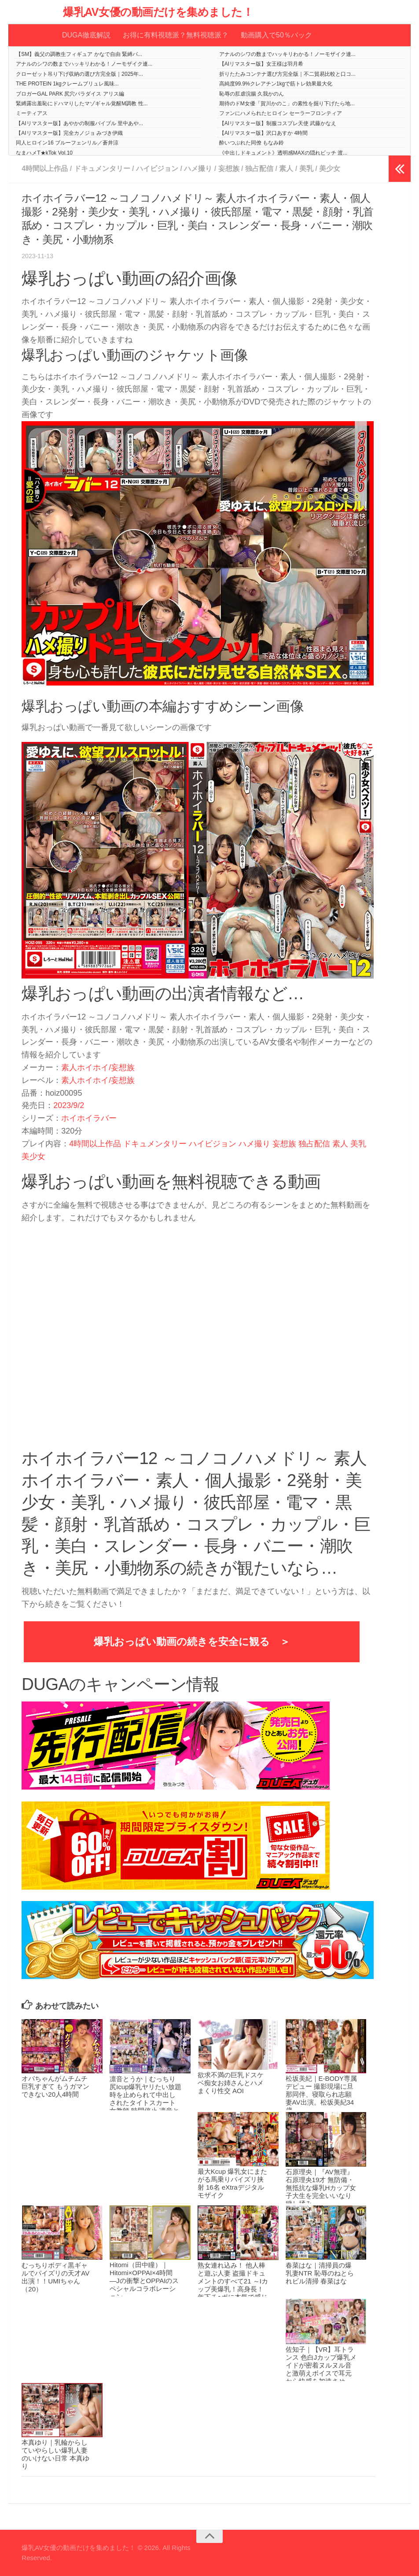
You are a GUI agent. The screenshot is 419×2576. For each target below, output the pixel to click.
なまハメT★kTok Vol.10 (44, 153)
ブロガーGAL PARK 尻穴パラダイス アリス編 (70, 94)
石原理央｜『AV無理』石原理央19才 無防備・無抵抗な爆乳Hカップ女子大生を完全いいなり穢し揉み (321, 2187)
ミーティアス (32, 113)
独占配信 (259, 168)
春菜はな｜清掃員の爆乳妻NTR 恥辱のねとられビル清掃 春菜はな (320, 2273)
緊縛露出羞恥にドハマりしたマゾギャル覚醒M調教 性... (81, 103)
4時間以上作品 (45, 168)
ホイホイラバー (89, 1118)
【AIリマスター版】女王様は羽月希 (261, 64)
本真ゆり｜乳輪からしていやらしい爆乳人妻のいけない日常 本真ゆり (55, 2454)
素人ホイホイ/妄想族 (98, 1067)
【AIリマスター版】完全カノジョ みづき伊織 (69, 133)
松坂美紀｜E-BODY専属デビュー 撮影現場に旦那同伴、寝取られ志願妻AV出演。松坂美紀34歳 (321, 2094)
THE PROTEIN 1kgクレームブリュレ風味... (67, 84)
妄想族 (228, 168)
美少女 (329, 168)
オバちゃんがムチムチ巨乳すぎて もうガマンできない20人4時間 (55, 2086)
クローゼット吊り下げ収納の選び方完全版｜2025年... (79, 74)
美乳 (306, 168)
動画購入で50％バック (276, 35)
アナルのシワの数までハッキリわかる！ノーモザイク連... (287, 54)
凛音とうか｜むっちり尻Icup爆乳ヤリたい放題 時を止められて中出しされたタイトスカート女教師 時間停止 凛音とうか (145, 2098)
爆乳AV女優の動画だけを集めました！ (158, 12)
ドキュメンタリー (102, 168)
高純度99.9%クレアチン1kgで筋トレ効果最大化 (275, 84)
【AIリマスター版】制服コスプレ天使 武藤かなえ (278, 123)
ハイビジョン (157, 168)
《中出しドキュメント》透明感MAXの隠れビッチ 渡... (283, 153)
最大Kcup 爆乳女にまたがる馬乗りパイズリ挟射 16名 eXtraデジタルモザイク (232, 2183)
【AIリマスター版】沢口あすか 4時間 (263, 133)
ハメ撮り (198, 168)
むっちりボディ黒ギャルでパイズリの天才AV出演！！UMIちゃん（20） (55, 2277)
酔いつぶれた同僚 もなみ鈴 (251, 143)
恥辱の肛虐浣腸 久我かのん (251, 94)
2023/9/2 (68, 1105)
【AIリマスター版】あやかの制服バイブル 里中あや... (79, 123)
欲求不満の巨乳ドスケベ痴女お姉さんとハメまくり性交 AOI (231, 2082)
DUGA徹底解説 (86, 35)
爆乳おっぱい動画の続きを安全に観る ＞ (192, 1641)
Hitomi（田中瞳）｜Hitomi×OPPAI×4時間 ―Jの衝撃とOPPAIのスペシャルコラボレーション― (144, 2280)
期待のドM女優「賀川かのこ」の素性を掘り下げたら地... (287, 103)
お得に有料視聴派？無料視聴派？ (175, 35)
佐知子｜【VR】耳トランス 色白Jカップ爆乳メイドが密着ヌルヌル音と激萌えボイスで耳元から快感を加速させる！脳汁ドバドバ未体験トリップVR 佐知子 (321, 2373)
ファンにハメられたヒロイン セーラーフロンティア (280, 113)
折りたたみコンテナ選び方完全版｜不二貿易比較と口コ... (287, 74)
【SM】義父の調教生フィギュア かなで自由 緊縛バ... (79, 54)
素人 (286, 168)
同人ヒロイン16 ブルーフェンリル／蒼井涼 (67, 143)
